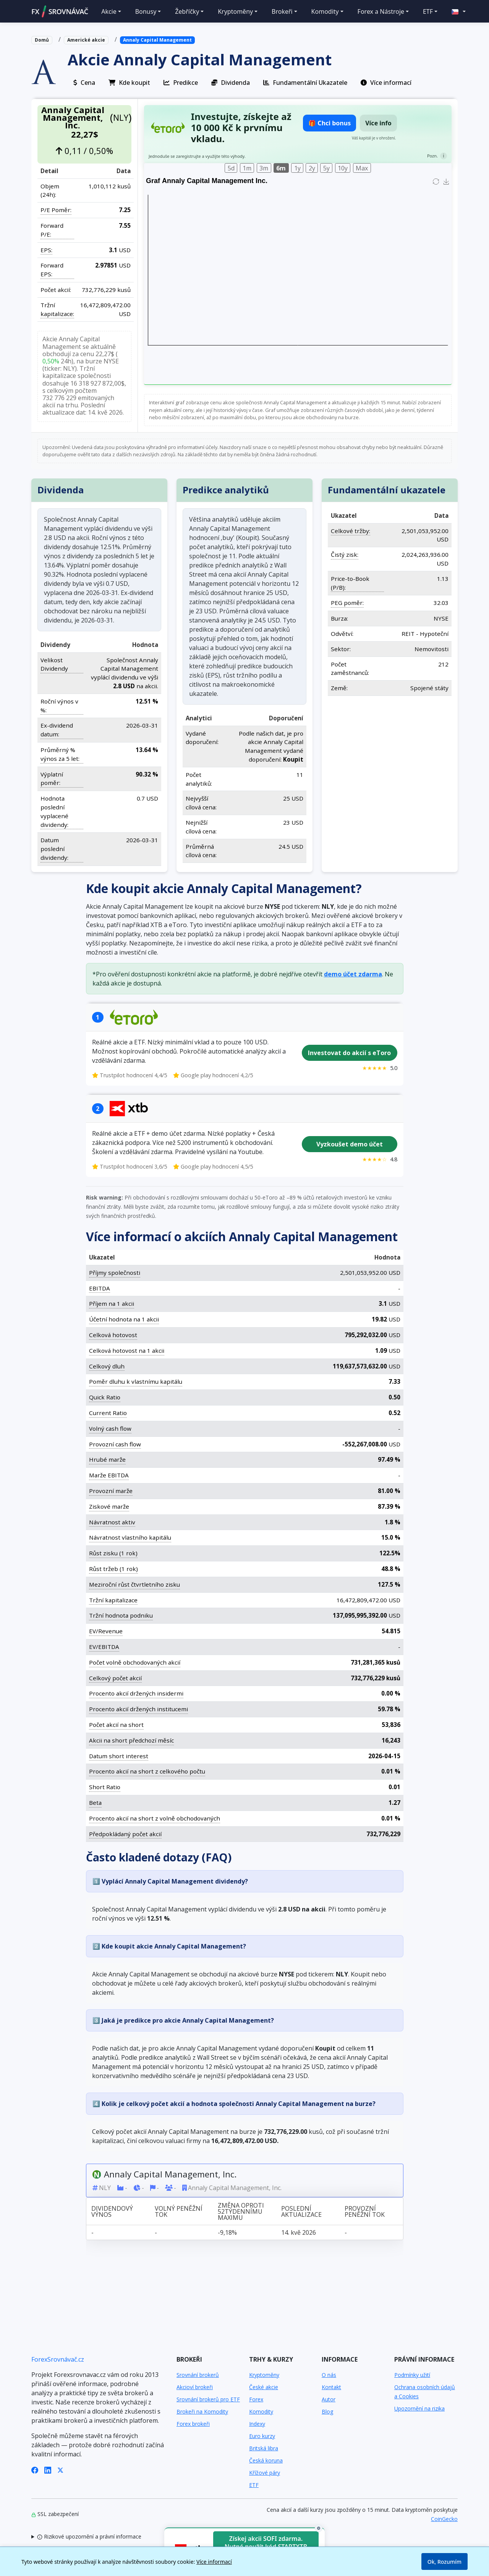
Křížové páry (264, 2472)
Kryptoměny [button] (235, 11)
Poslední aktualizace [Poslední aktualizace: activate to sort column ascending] (301, 2211)
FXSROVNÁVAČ (59, 11)
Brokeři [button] (282, 11)
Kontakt (331, 2387)
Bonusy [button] (146, 11)
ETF (254, 2484)
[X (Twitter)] (60, 2469)
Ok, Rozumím (444, 2561)
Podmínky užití (412, 2374)
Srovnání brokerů (197, 2374)
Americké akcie (86, 40)
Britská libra (263, 2448)
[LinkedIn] (47, 2469)
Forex (256, 2399)
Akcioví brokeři (194, 2387)
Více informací (214, 2561)
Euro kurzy (262, 2436)
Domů (42, 40)
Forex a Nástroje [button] (381, 11)
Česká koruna (266, 2460)
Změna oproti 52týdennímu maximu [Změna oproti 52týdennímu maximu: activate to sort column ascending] (241, 2211)
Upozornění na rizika (419, 2408)
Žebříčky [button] (187, 11)
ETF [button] (428, 11)
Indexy (257, 2423)
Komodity (261, 2411)
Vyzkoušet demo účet (349, 1144)
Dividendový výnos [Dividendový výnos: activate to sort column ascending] (112, 2211)
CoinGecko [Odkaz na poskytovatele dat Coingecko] (444, 2519)
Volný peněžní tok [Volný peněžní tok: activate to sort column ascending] (178, 2211)
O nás (329, 2374)
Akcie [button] (109, 11)
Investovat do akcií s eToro (349, 1053)
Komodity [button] (325, 11)
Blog (327, 2411)
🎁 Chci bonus (329, 123)
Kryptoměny (264, 2374)
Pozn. (432, 156)
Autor (328, 2399)
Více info (378, 123)
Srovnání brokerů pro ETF (208, 2399)
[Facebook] (34, 2469)
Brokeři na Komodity (202, 2411)
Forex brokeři (193, 2423)
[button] (455, 11)
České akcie (263, 2387)
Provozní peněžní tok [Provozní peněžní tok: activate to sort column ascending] (364, 2211)
